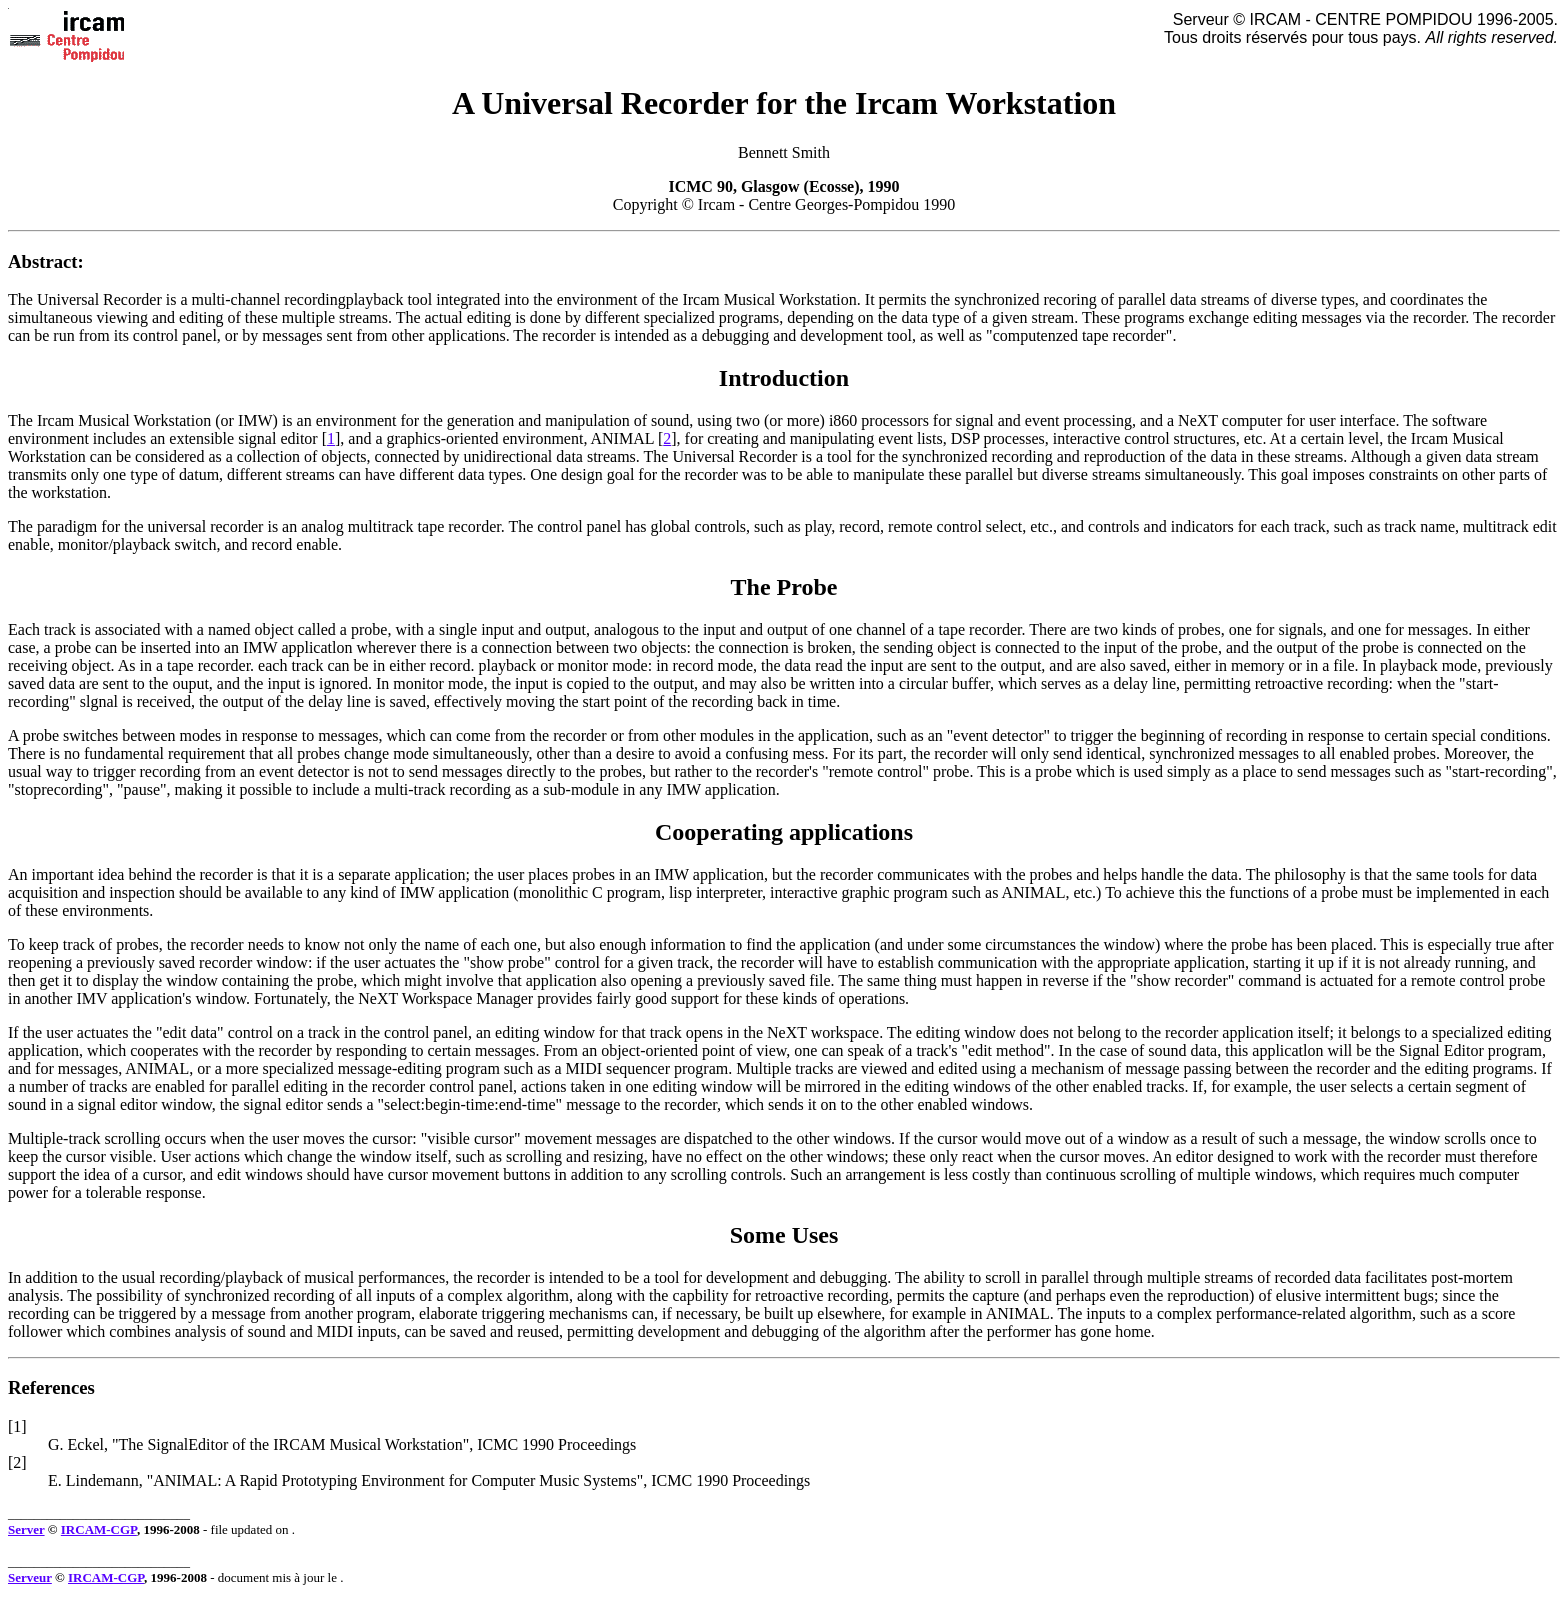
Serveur (30, 1577)
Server (26, 1529)
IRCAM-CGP (99, 1529)
